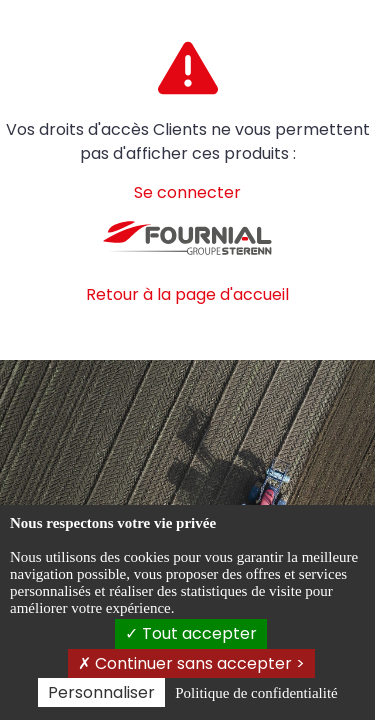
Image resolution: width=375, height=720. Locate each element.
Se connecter (187, 192)
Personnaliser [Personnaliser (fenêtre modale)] (101, 692)
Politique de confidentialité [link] (256, 693)
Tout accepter (191, 633)
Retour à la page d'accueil (187, 294)
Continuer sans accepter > (191, 663)
